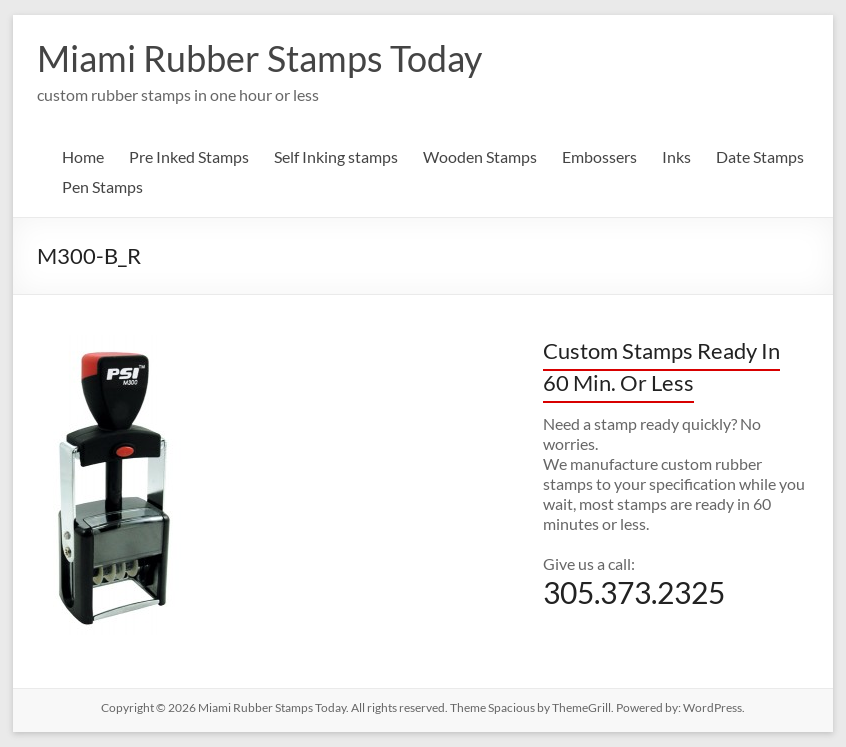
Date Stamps (760, 156)
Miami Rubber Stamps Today (259, 58)
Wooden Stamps (480, 156)
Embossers (599, 156)
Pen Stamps (102, 186)
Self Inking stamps (336, 156)
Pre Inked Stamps (189, 156)
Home (83, 156)
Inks (676, 156)
